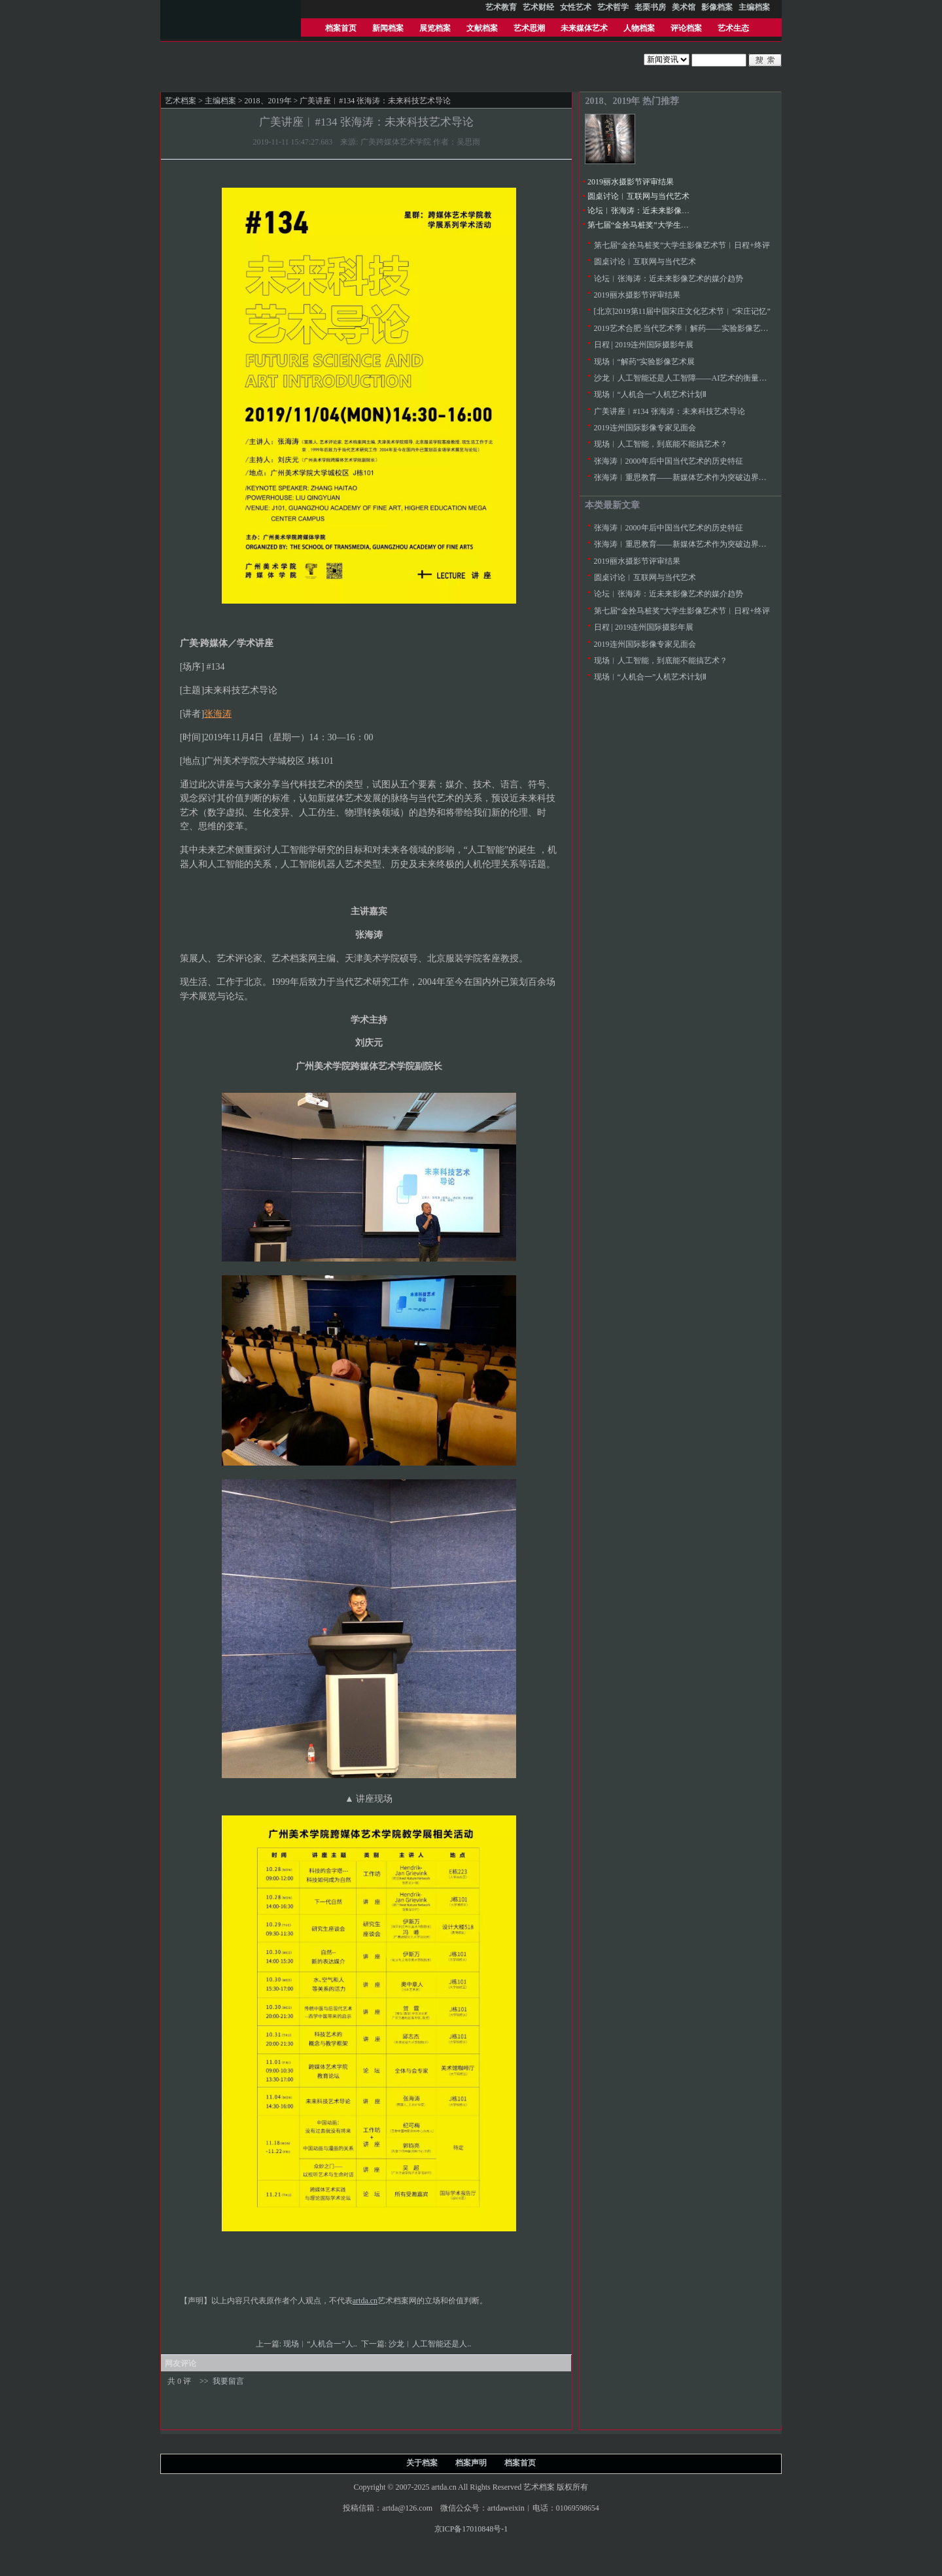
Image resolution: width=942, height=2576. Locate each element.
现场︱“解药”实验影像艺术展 (644, 361)
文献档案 (482, 28)
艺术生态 (733, 28)
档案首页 (341, 28)
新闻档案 (388, 28)
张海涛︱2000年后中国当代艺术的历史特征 (668, 461)
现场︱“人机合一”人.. (321, 2343)
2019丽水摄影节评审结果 (630, 181)
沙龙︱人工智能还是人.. (431, 2343)
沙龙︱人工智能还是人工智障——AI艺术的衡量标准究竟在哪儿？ (708, 378)
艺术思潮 (529, 28)
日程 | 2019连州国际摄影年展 (643, 344)
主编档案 (220, 100)
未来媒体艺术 (584, 28)
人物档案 (639, 28)
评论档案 (686, 28)
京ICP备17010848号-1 (471, 2528)
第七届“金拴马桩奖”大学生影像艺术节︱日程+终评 (675, 225)
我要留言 (228, 2381)
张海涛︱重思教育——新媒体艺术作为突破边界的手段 (688, 477)
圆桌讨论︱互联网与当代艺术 (638, 196)
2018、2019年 (268, 100)
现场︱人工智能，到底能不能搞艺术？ (660, 444)
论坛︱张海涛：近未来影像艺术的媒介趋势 (662, 210)
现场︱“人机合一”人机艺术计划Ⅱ (650, 394)
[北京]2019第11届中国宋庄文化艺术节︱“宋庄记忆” (682, 311)
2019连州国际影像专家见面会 (645, 427)
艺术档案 (180, 100)
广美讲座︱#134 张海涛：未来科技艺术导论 (669, 411)
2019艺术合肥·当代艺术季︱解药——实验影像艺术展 (685, 328)
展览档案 (435, 28)
